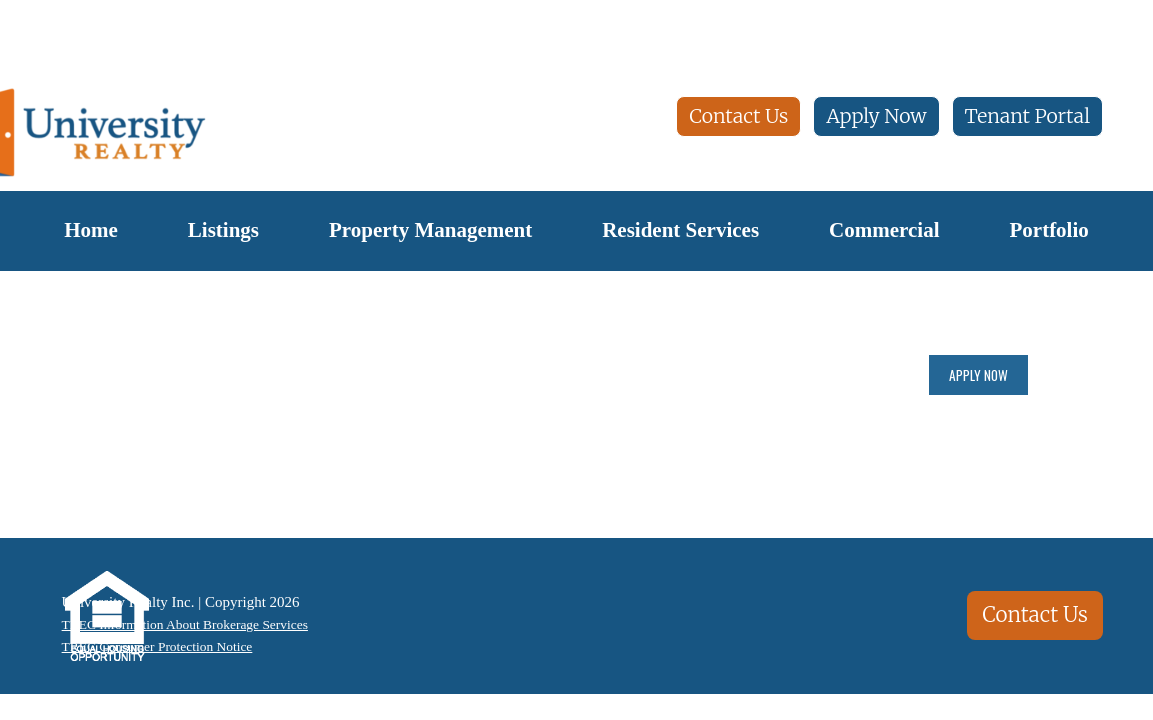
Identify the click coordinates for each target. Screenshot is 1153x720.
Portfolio (1048, 230)
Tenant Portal (1027, 116)
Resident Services (680, 230)
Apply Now (876, 116)
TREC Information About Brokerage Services (189, 624)
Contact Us (738, 116)
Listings (223, 230)
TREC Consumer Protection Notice (158, 648)
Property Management (430, 230)
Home (91, 230)
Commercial (884, 230)
